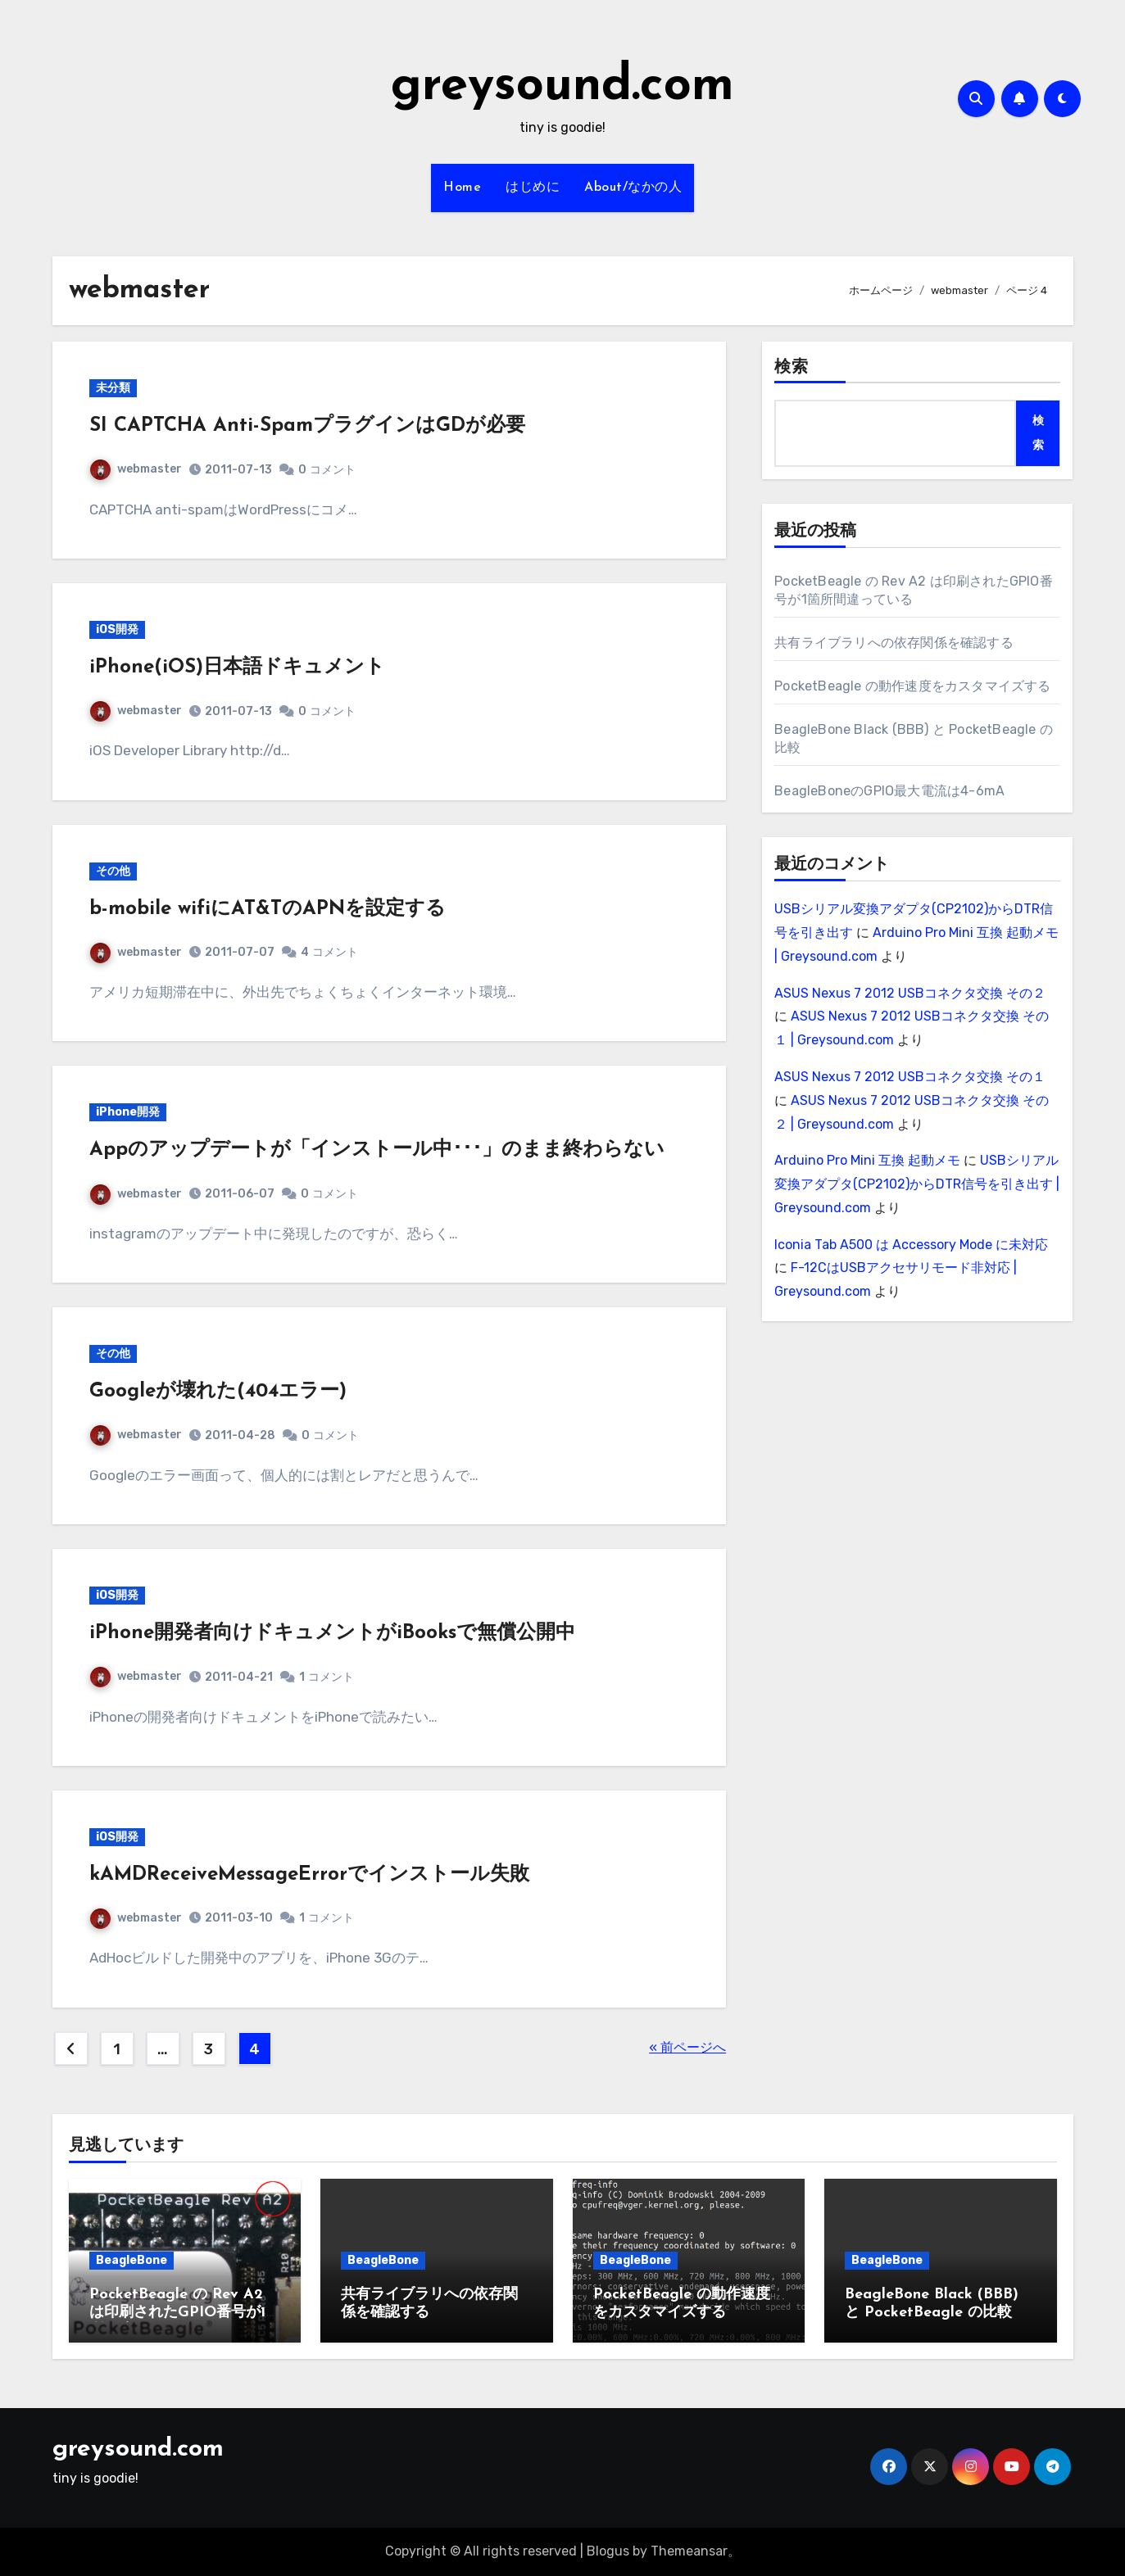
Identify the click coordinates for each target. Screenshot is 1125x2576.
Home (462, 187)
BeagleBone (131, 2260)
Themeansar (689, 2551)
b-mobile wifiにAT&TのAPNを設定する (267, 909)
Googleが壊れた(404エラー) (218, 1391)
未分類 (113, 388)
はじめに (533, 187)
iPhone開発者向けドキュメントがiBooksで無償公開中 (332, 1633)
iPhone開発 (128, 1112)
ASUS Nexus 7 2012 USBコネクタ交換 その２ (910, 993)
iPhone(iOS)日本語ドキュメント (237, 667)
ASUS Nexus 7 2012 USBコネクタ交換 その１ (910, 1076)
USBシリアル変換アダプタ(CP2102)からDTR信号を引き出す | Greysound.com (916, 1184)
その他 (113, 871)
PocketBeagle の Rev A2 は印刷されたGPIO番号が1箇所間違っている (184, 2312)
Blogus (608, 2551)
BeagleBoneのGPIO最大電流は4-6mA (889, 791)
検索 (791, 368)
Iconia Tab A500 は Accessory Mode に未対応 (911, 1244)
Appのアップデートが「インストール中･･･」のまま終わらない (377, 1150)
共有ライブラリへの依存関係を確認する (894, 642)
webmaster (136, 469)
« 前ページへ (687, 2047)
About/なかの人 (633, 187)
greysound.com (562, 86)
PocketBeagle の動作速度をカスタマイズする (912, 686)
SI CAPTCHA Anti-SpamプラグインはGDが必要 (307, 426)
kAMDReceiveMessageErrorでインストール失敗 (309, 1875)
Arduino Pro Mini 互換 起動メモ (867, 1160)
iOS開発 (117, 629)
